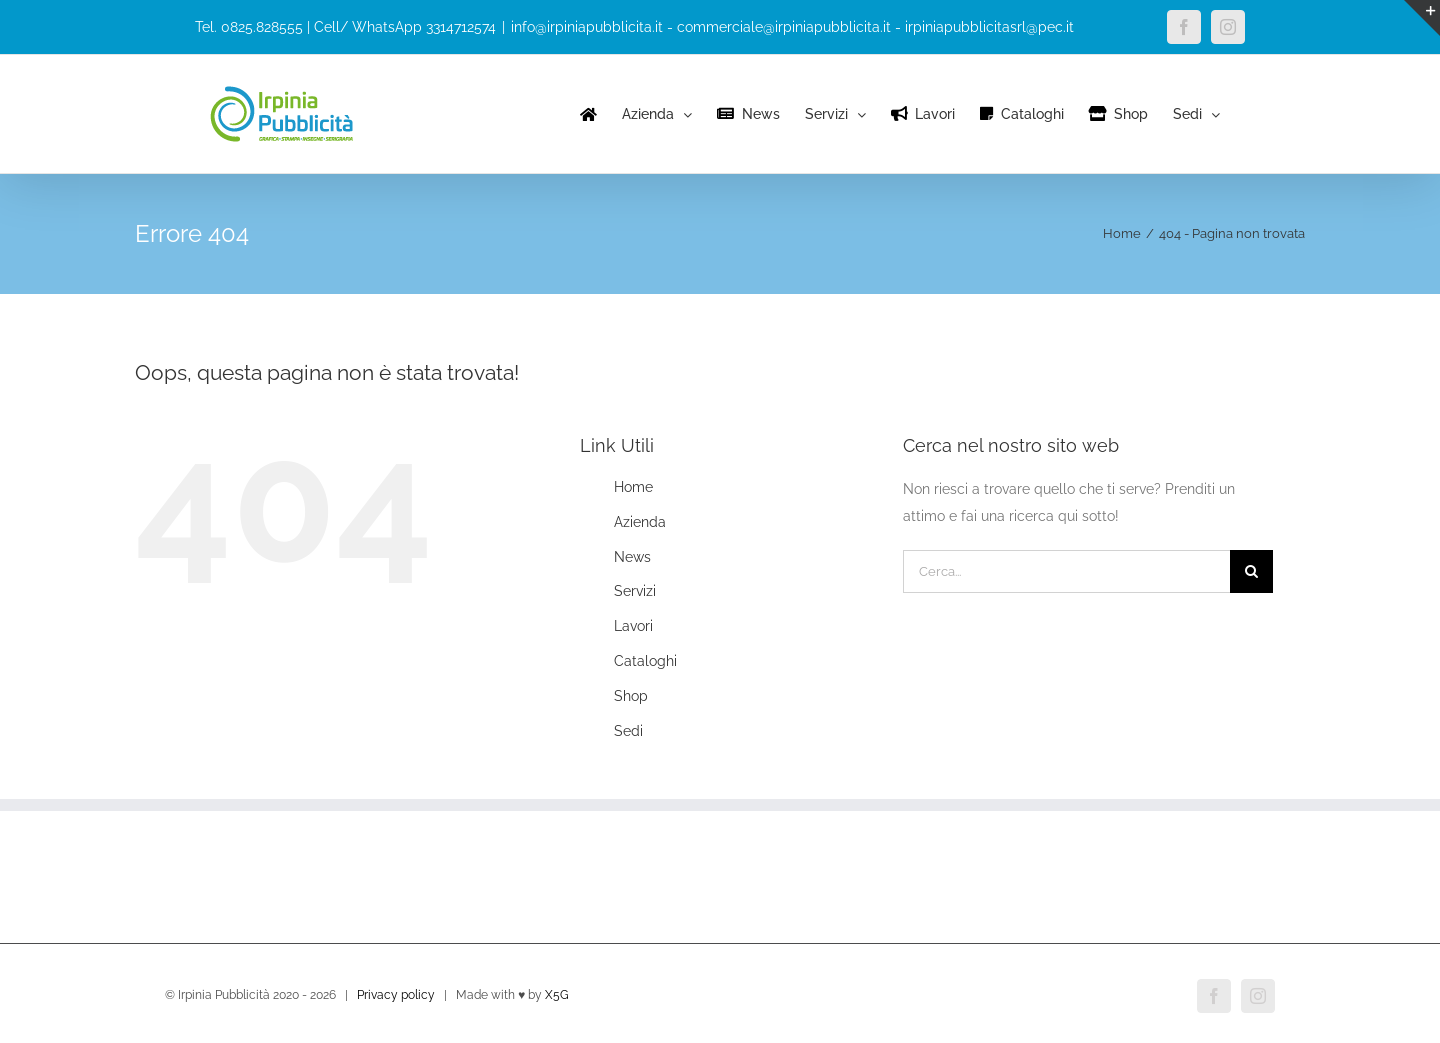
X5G (557, 995)
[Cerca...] (1066, 571)
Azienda (640, 522)
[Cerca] (1251, 571)
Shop (631, 696)
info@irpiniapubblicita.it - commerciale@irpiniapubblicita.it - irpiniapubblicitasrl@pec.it (792, 27)
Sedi (628, 731)
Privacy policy (396, 995)
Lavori (633, 626)
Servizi (635, 591)
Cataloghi (645, 661)
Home (633, 487)
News (632, 557)
